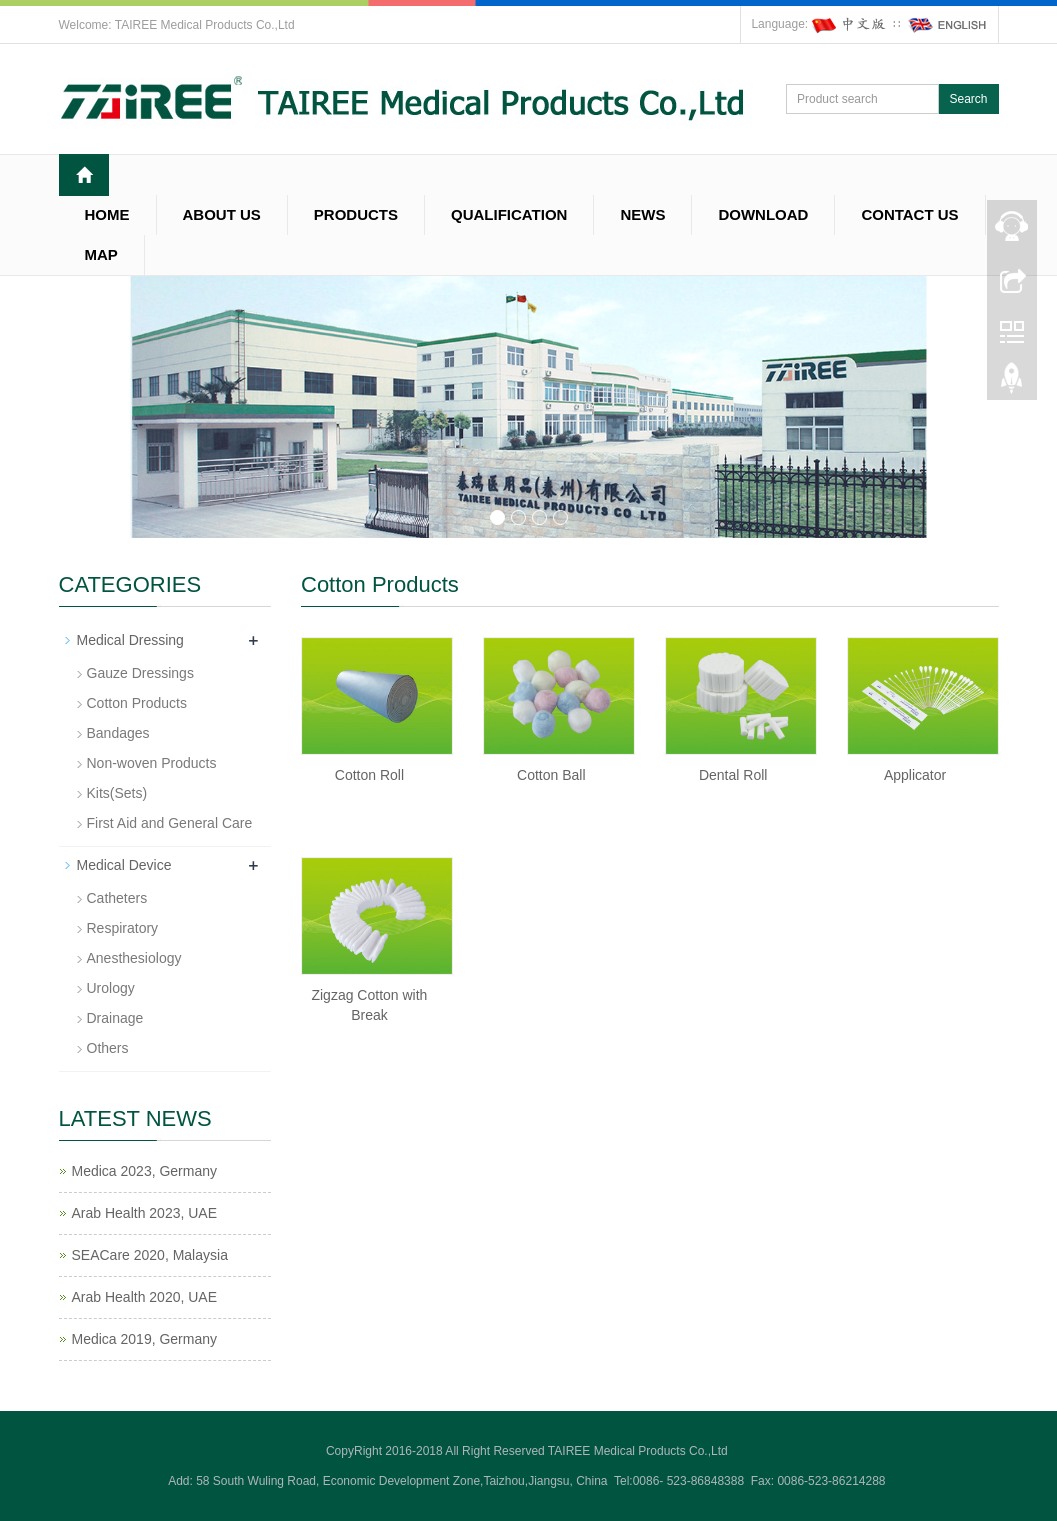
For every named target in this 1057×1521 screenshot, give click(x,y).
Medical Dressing (130, 640)
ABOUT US (222, 214)
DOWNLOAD (763, 214)
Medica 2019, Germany (145, 1339)
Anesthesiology (134, 958)
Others (108, 1048)
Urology (111, 988)
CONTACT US (909, 214)
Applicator (915, 775)
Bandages (118, 733)
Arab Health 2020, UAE (145, 1297)
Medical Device (124, 865)
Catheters (117, 898)
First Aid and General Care (170, 823)
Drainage (115, 1018)
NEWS (642, 214)
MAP (101, 254)
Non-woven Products (152, 763)
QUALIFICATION (509, 214)
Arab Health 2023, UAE (145, 1213)
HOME (107, 214)
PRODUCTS (356, 214)
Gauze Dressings (140, 673)
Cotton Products (137, 703)
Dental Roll (733, 775)
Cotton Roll (369, 775)
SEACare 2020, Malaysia (150, 1255)
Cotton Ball (551, 775)
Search (968, 99)
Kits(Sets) (117, 793)
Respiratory (123, 928)
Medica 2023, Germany (145, 1171)
